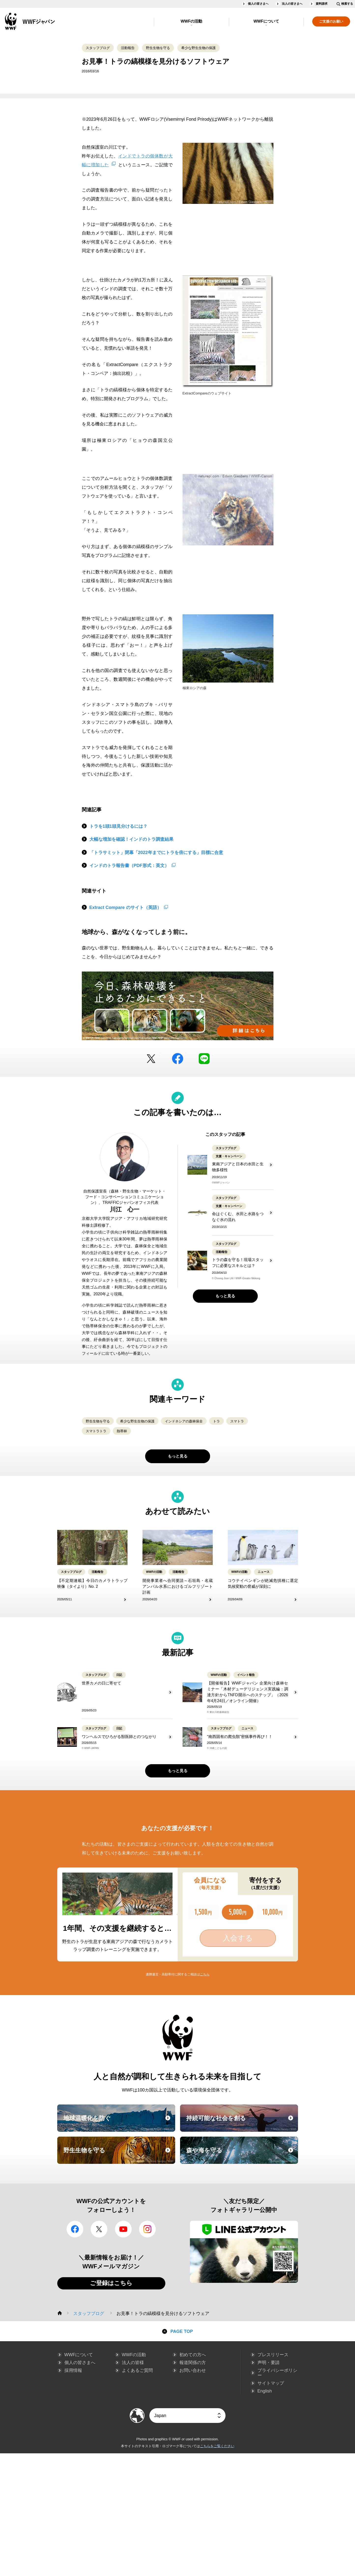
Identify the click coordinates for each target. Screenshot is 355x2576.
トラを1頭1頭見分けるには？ (118, 826)
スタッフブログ (98, 48)
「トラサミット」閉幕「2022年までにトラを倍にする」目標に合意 (156, 852)
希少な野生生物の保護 (198, 48)
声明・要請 (268, 2362)
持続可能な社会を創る (241, 2122)
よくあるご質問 (137, 2370)
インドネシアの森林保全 (184, 1421)
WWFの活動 (191, 21)
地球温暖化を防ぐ (118, 2122)
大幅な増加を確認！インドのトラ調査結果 (131, 839)
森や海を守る (241, 2155)
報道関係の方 (192, 2362)
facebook (177, 1058)
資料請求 (321, 3)
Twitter (151, 1058)
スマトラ (237, 1421)
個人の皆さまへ (258, 3)
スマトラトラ (96, 1431)
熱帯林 (122, 1431)
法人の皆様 (133, 2362)
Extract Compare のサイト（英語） (125, 907)
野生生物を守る (158, 48)
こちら (205, 1974)
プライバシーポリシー (277, 2373)
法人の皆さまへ (292, 3)
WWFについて (266, 21)
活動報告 (128, 48)
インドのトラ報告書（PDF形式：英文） (129, 865)
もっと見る (225, 1296)
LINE (204, 1058)
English (264, 2391)
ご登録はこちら (111, 2283)
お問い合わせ (192, 2370)
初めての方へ (192, 2354)
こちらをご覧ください (217, 2446)
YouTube (123, 2229)
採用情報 (73, 2370)
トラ (216, 1421)
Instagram (147, 2229)
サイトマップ (270, 2383)
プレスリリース (272, 2354)
